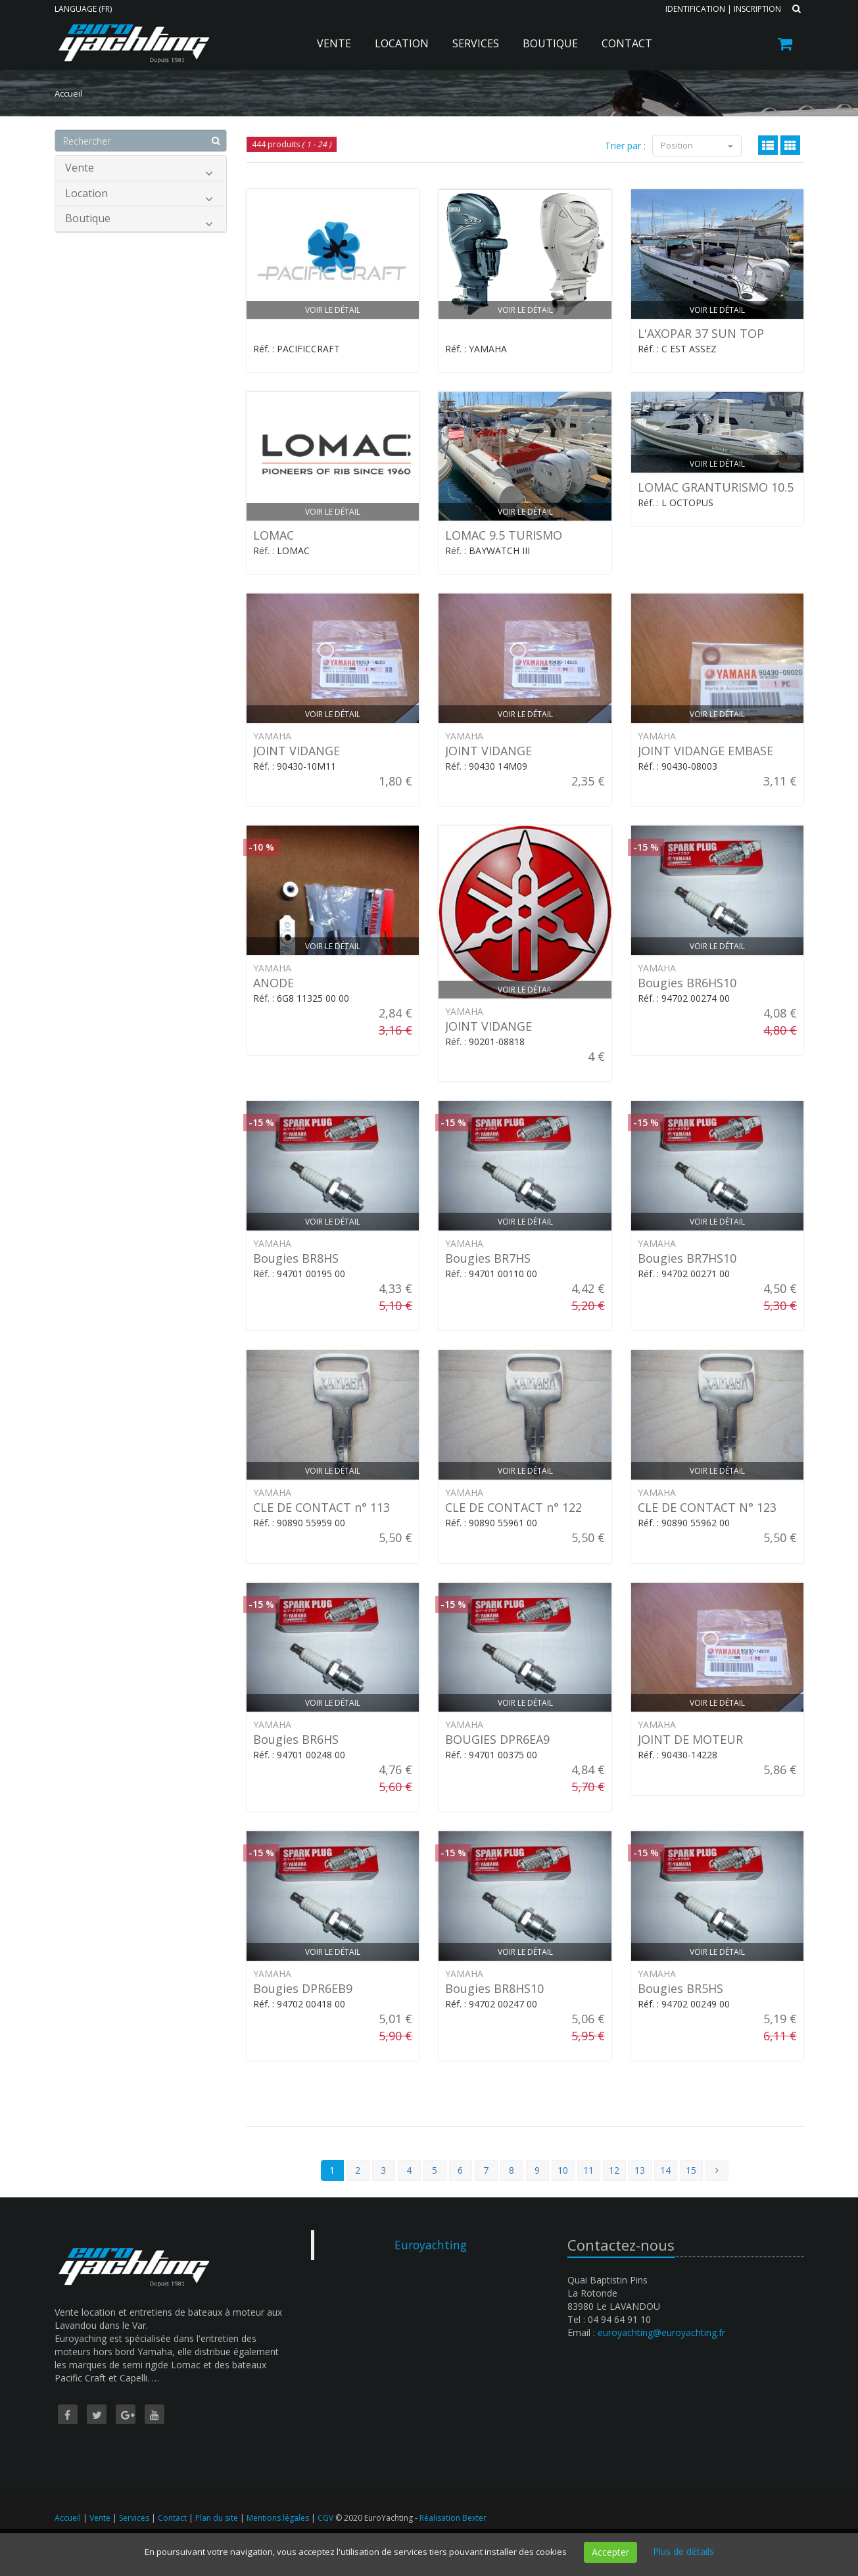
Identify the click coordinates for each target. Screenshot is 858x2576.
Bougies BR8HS (296, 1258)
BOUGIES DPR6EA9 (497, 1739)
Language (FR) (83, 8)
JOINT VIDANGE (296, 751)
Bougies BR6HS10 (687, 983)
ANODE (273, 983)
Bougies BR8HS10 (494, 1988)
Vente (334, 43)
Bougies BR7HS (488, 1258)
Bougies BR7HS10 (687, 1258)
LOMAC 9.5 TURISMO (503, 535)
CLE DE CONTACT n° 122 (513, 1507)
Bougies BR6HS (296, 1739)
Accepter (610, 2552)
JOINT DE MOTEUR (690, 1739)
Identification (695, 8)
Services (475, 43)
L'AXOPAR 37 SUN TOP (701, 333)
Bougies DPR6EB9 (302, 1988)
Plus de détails (683, 2551)
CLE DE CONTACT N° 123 (707, 1507)
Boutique (550, 43)
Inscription (757, 8)
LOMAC (273, 535)
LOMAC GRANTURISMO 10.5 (716, 487)
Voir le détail (332, 310)
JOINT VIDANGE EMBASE (705, 751)
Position (697, 145)
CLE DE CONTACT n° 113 (321, 1507)
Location (402, 43)
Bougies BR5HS (680, 1988)
